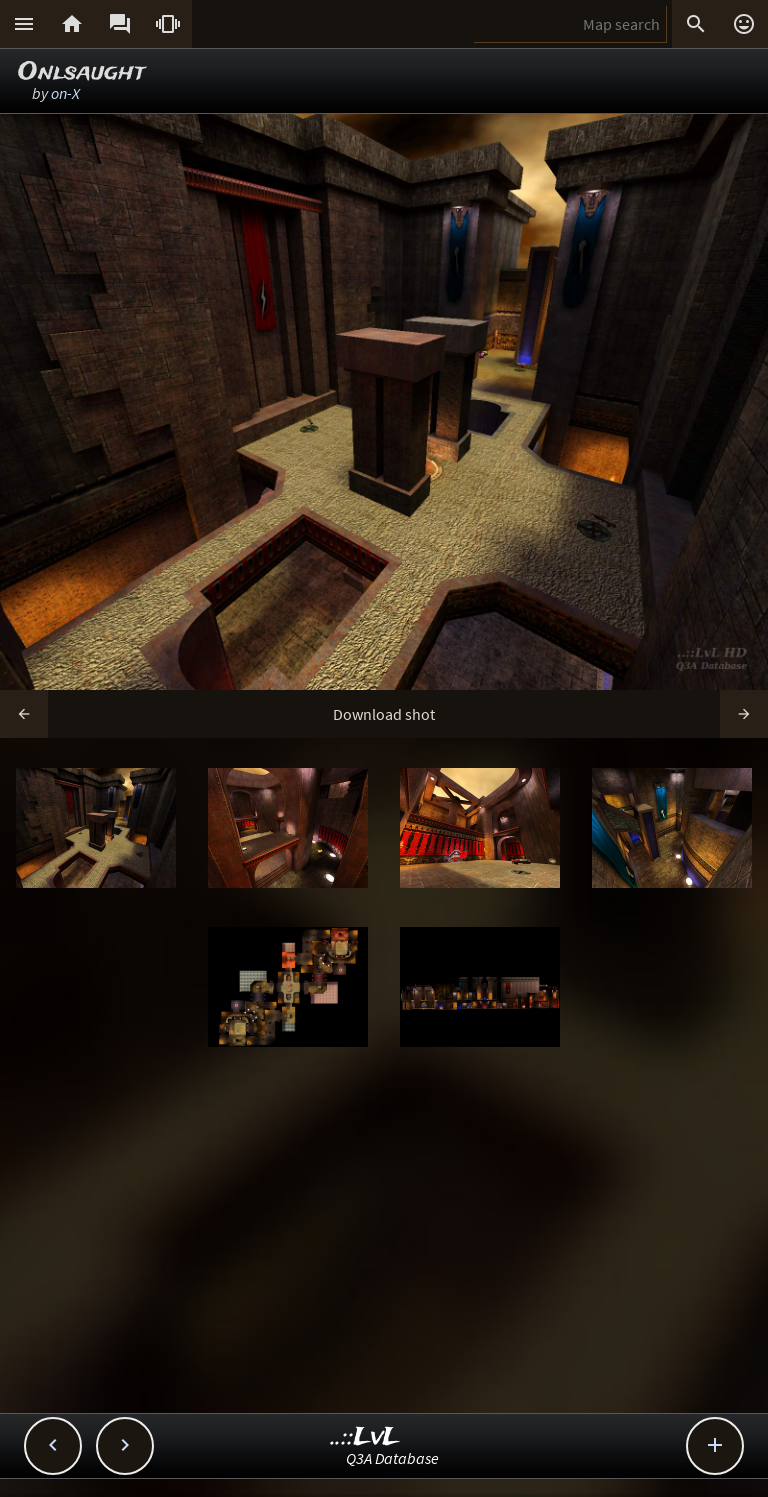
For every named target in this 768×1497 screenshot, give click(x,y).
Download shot (384, 714)
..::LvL (365, 1437)
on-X (65, 93)
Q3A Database (392, 1458)
